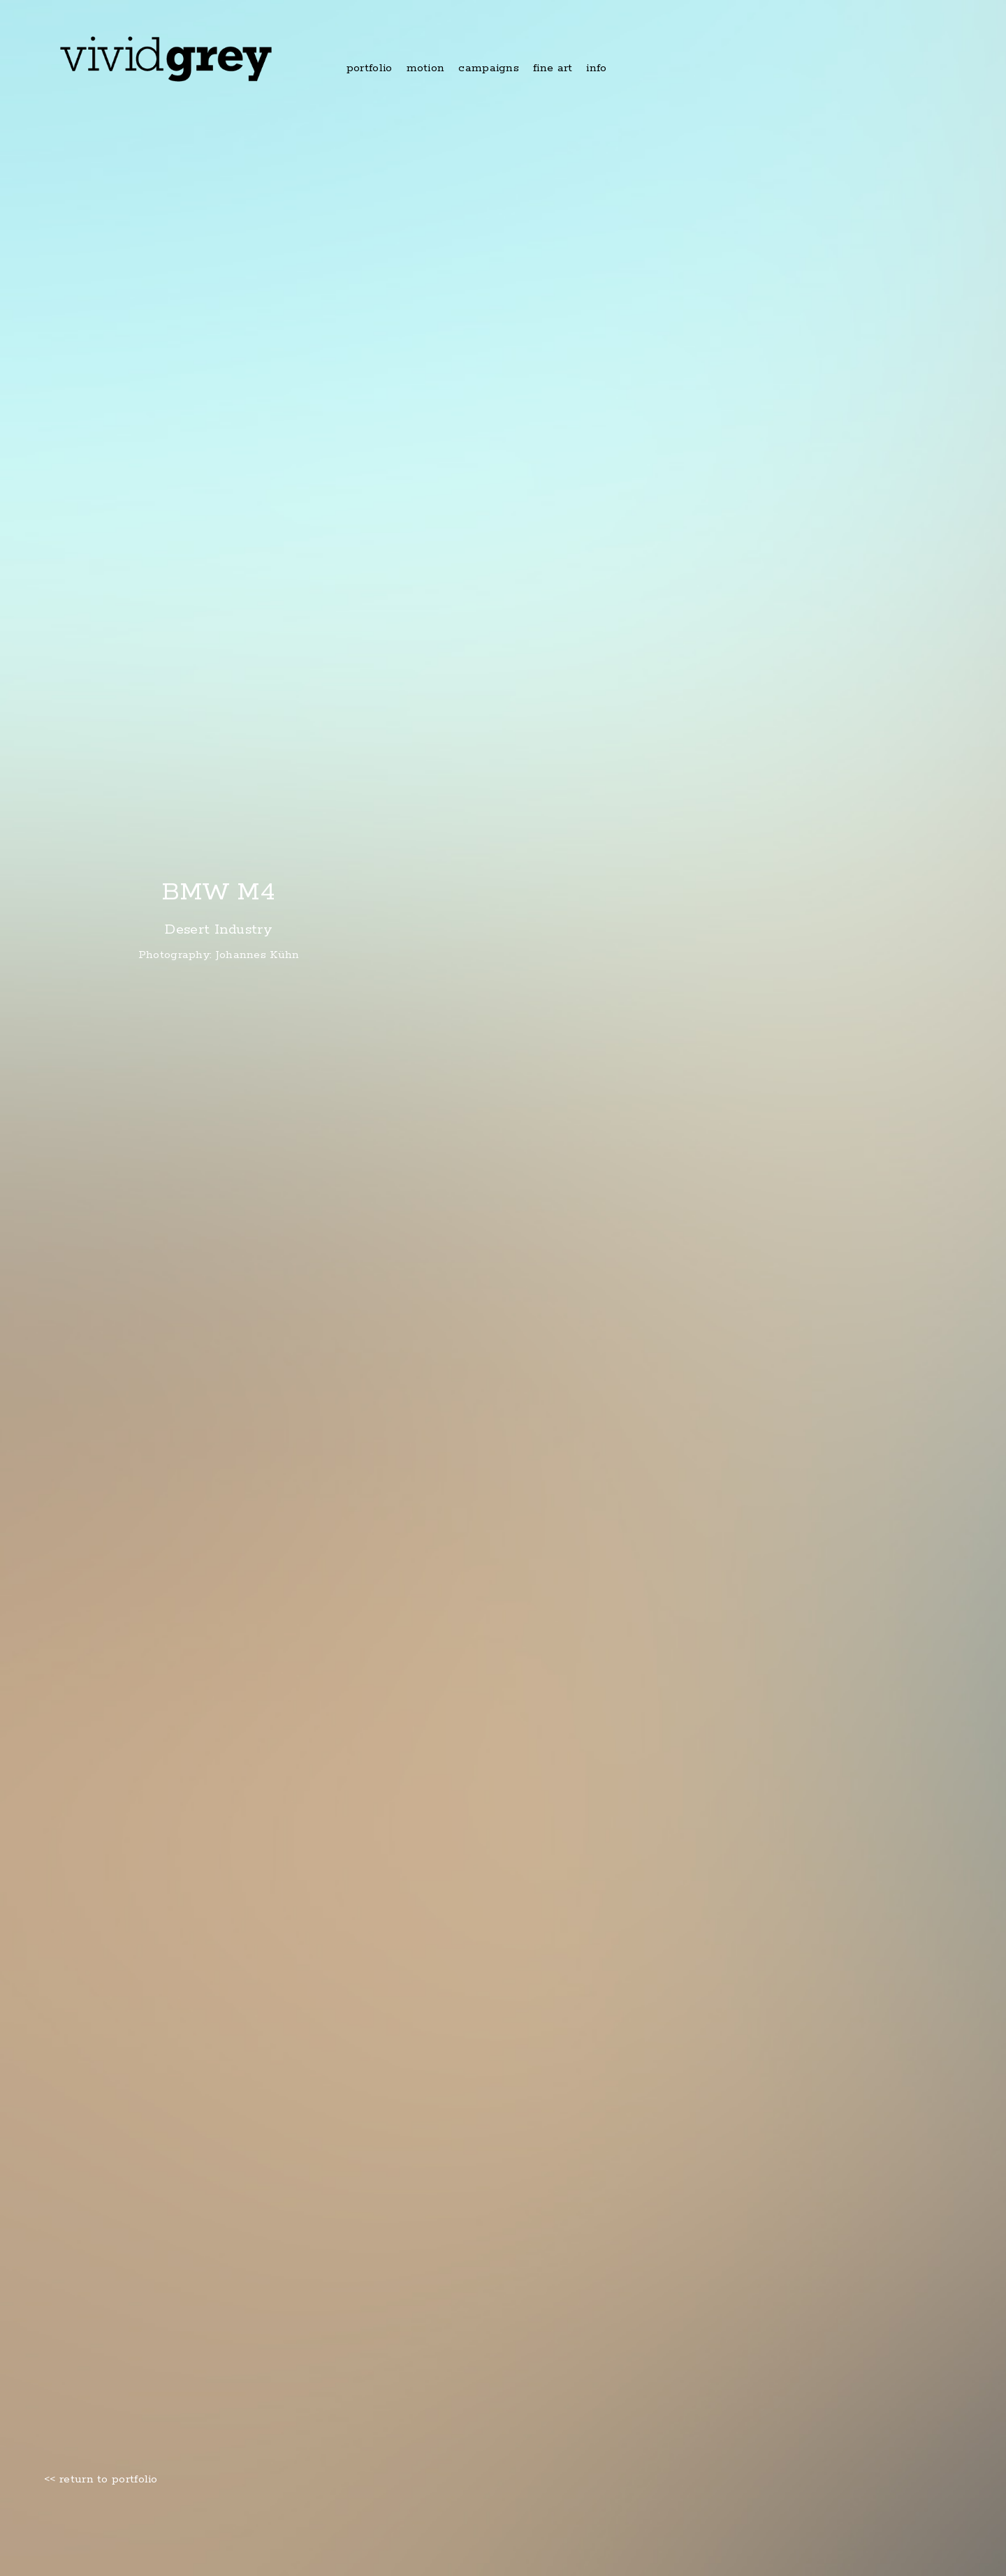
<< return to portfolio (101, 2480)
